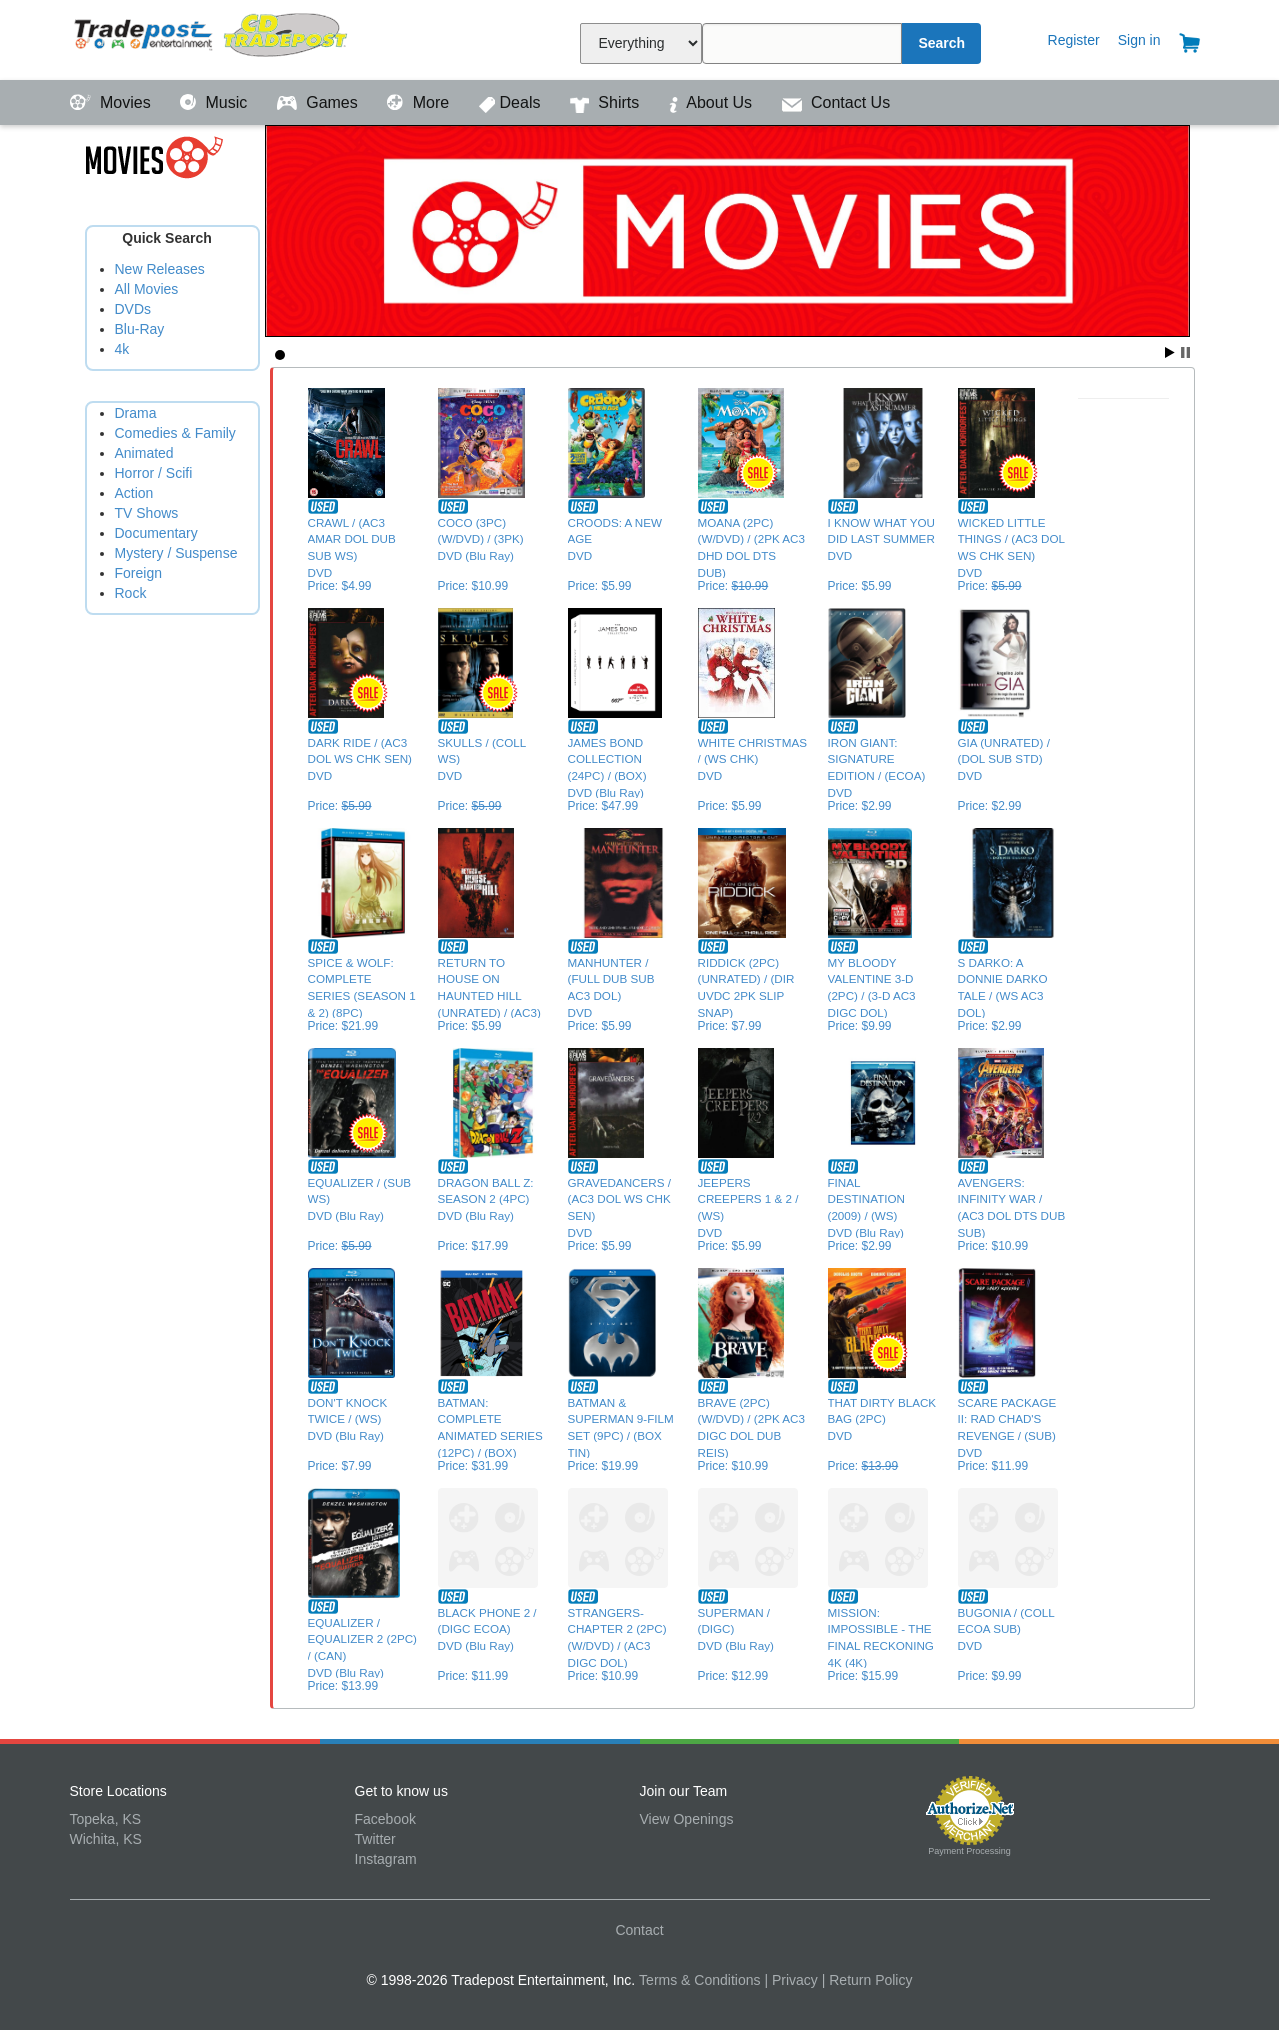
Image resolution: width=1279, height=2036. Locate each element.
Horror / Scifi (154, 473)
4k (122, 349)
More (420, 102)
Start (1170, 352)
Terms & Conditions (699, 1980)
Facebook (385, 1819)
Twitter (375, 1839)
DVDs (133, 309)
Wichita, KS (106, 1839)
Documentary (156, 533)
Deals (512, 102)
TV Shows (147, 513)
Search (941, 43)
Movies (113, 102)
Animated (144, 453)
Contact (639, 1930)
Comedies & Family (175, 433)
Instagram (386, 1859)
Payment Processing (969, 1851)
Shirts (607, 102)
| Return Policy (867, 1980)
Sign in (1139, 40)
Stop (1185, 352)
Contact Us (836, 102)
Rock (131, 593)
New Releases (160, 269)
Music (216, 102)
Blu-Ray (140, 329)
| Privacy (790, 1980)
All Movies (147, 289)
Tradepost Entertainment (212, 37)
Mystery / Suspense (176, 553)
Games (319, 102)
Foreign (138, 573)
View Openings (687, 1819)
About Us (713, 102)
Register (1074, 40)
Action (134, 493)
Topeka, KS (106, 1819)
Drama (136, 413)
